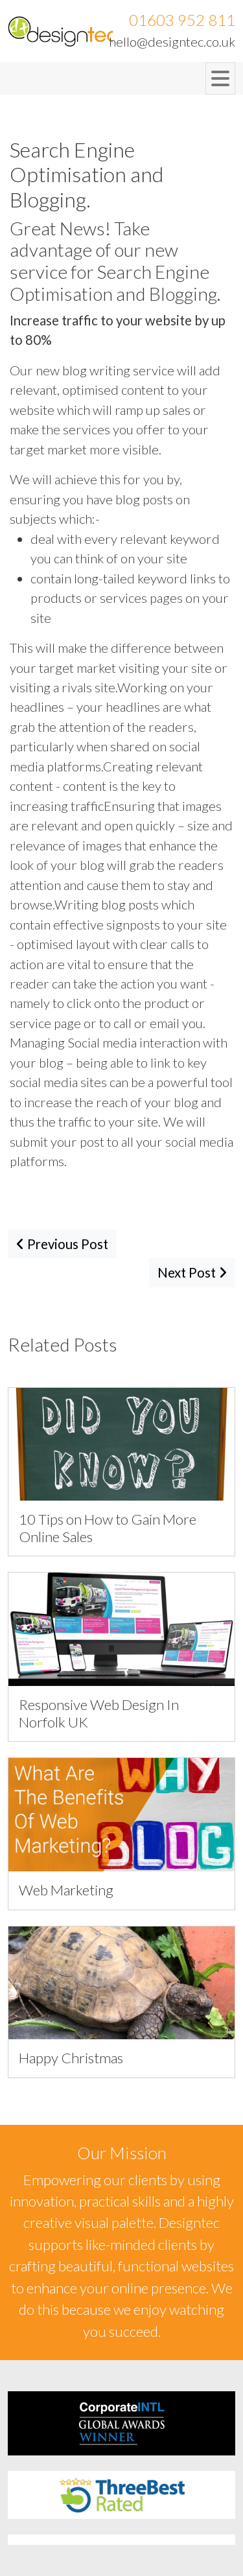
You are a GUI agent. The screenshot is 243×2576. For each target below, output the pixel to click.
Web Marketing (66, 1890)
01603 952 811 (182, 19)
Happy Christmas (71, 2058)
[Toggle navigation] (220, 78)
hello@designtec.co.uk (172, 41)
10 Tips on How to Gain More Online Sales (107, 1527)
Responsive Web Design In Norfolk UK (99, 1713)
